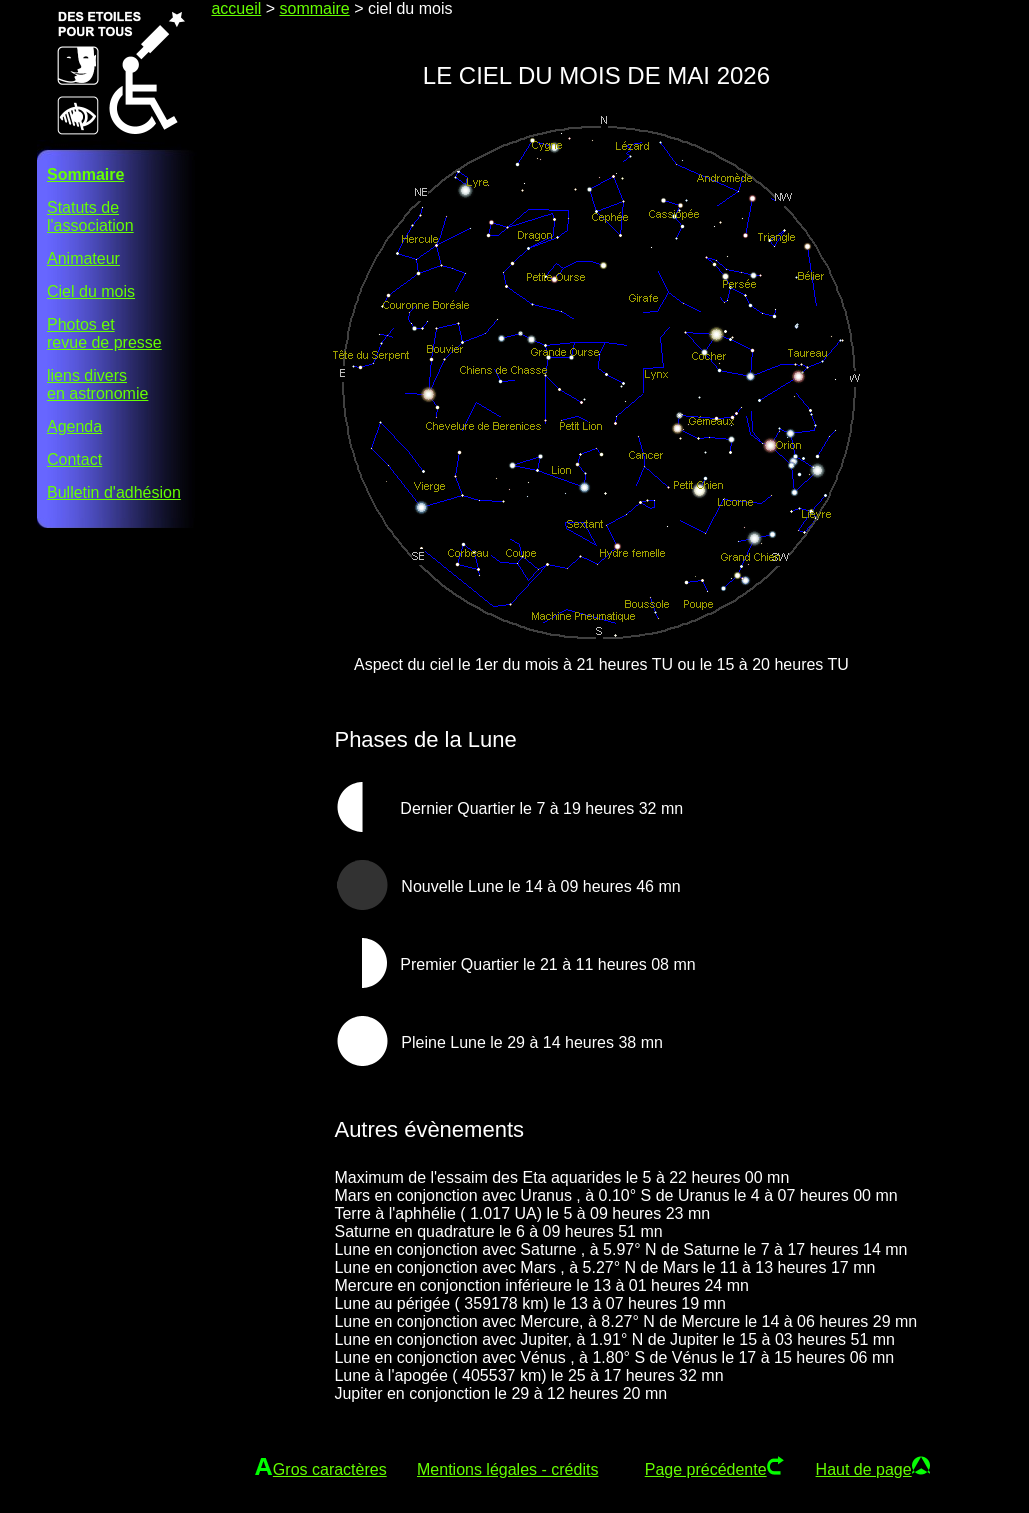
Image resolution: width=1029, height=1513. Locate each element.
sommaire (315, 8)
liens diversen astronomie (97, 384)
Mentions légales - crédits (507, 1469)
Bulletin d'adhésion (114, 492)
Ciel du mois (91, 291)
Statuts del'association (90, 216)
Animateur (83, 258)
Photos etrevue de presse (104, 333)
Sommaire (85, 174)
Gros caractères (330, 1469)
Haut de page (864, 1469)
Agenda (74, 426)
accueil (236, 8)
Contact (74, 459)
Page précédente (706, 1469)
